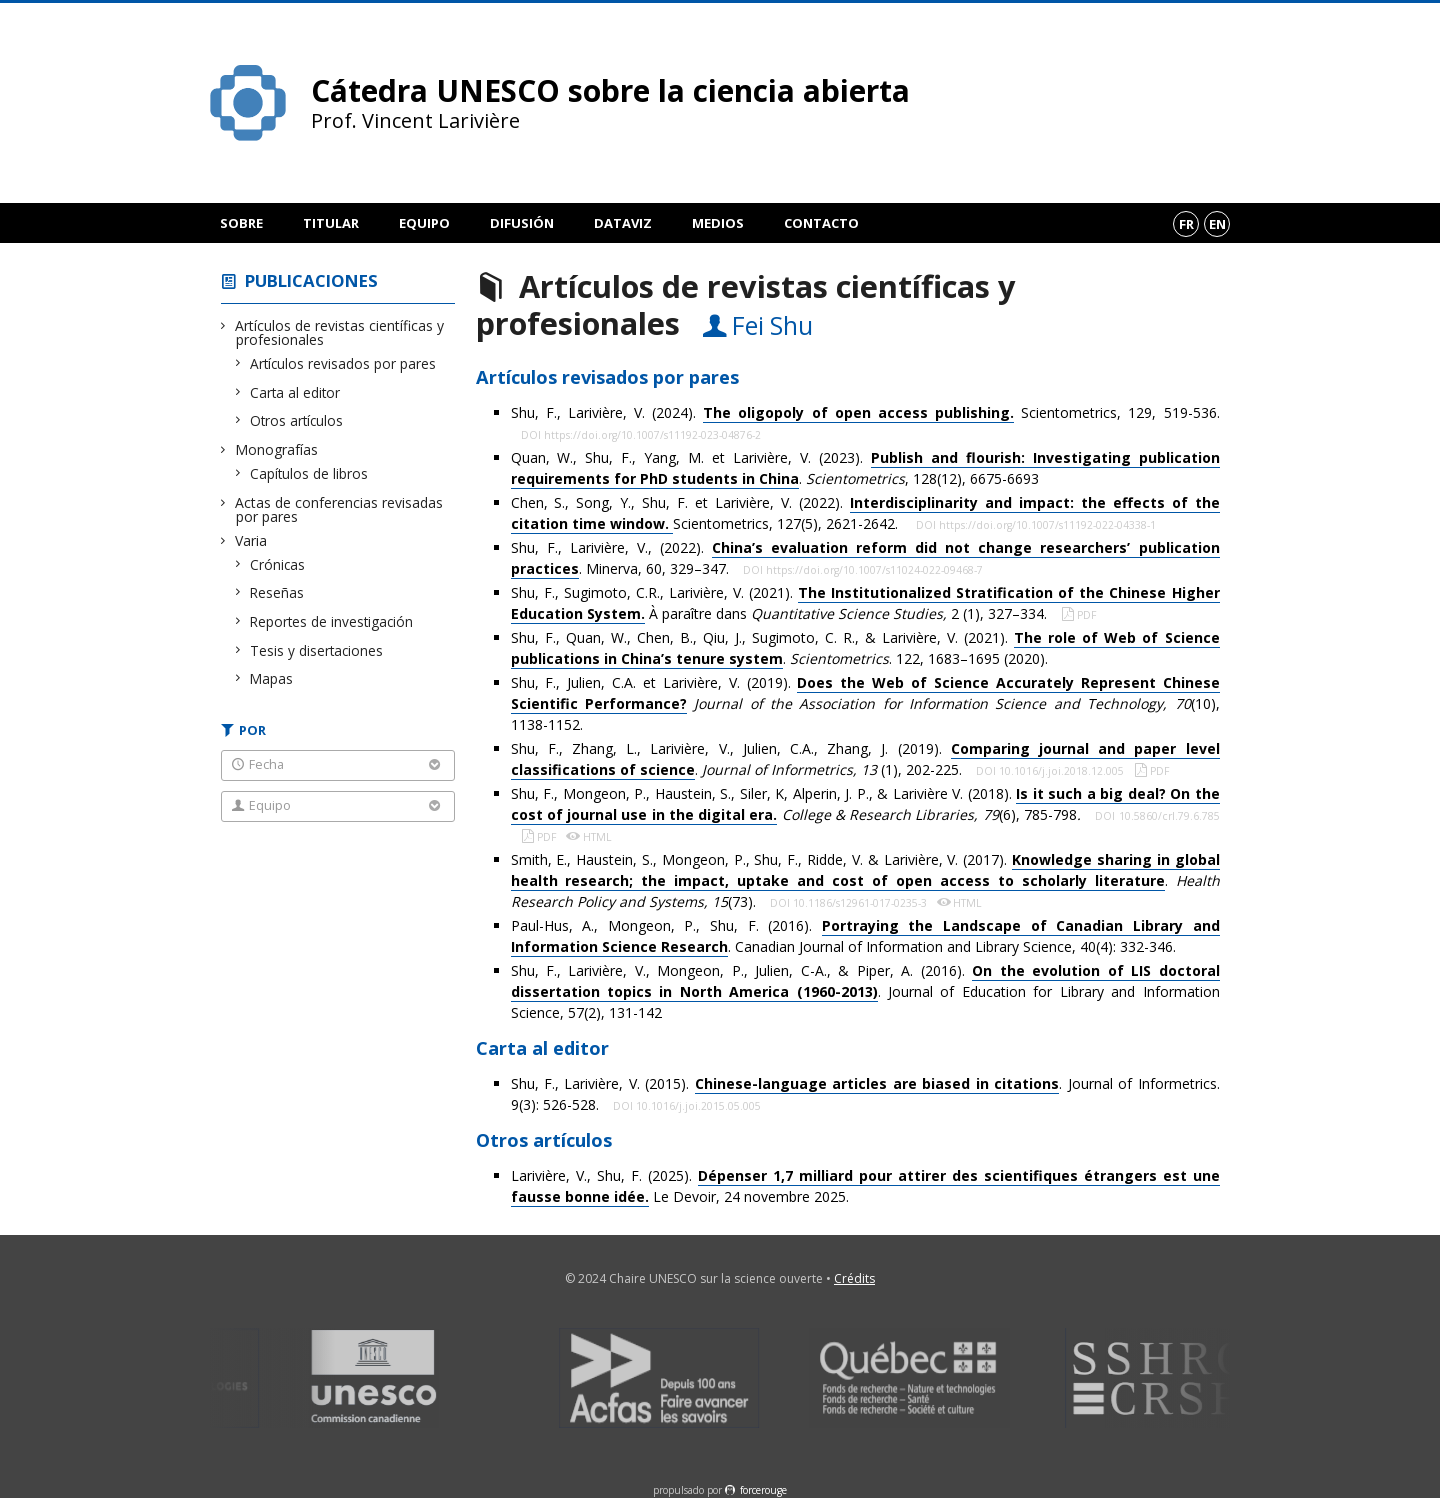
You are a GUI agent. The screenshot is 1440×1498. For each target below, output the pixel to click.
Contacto (821, 223)
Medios (718, 223)
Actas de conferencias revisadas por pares (339, 509)
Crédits (854, 1278)
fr (1186, 224)
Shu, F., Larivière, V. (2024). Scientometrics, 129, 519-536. (865, 413)
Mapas (272, 678)
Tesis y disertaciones (317, 650)
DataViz (623, 223)
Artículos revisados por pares (343, 363)
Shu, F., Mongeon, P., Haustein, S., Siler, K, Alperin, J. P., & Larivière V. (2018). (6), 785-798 (865, 804)
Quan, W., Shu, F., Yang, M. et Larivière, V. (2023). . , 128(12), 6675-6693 (865, 468)
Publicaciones (311, 280)
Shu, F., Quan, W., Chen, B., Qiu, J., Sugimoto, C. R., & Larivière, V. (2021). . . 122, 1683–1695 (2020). (865, 648)
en (1217, 224)
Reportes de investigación (332, 621)
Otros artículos (297, 420)
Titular (331, 223)
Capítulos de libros (309, 473)
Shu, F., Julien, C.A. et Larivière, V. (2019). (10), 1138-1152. (865, 703)
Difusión (522, 223)
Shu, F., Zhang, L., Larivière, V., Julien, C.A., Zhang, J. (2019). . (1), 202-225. (865, 759)
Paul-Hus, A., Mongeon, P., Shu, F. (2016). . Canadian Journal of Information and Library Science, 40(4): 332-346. (865, 936)
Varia (251, 540)
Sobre (241, 223)
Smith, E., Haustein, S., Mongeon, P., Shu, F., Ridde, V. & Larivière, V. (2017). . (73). (865, 880)
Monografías (277, 449)
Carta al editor (295, 392)
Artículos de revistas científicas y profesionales (340, 332)
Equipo (424, 223)
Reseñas (277, 592)
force (763, 1490)
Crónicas (278, 564)
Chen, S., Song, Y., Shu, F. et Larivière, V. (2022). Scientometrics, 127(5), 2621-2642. (865, 513)
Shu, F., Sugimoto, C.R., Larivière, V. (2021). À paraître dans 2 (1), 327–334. (865, 603)
